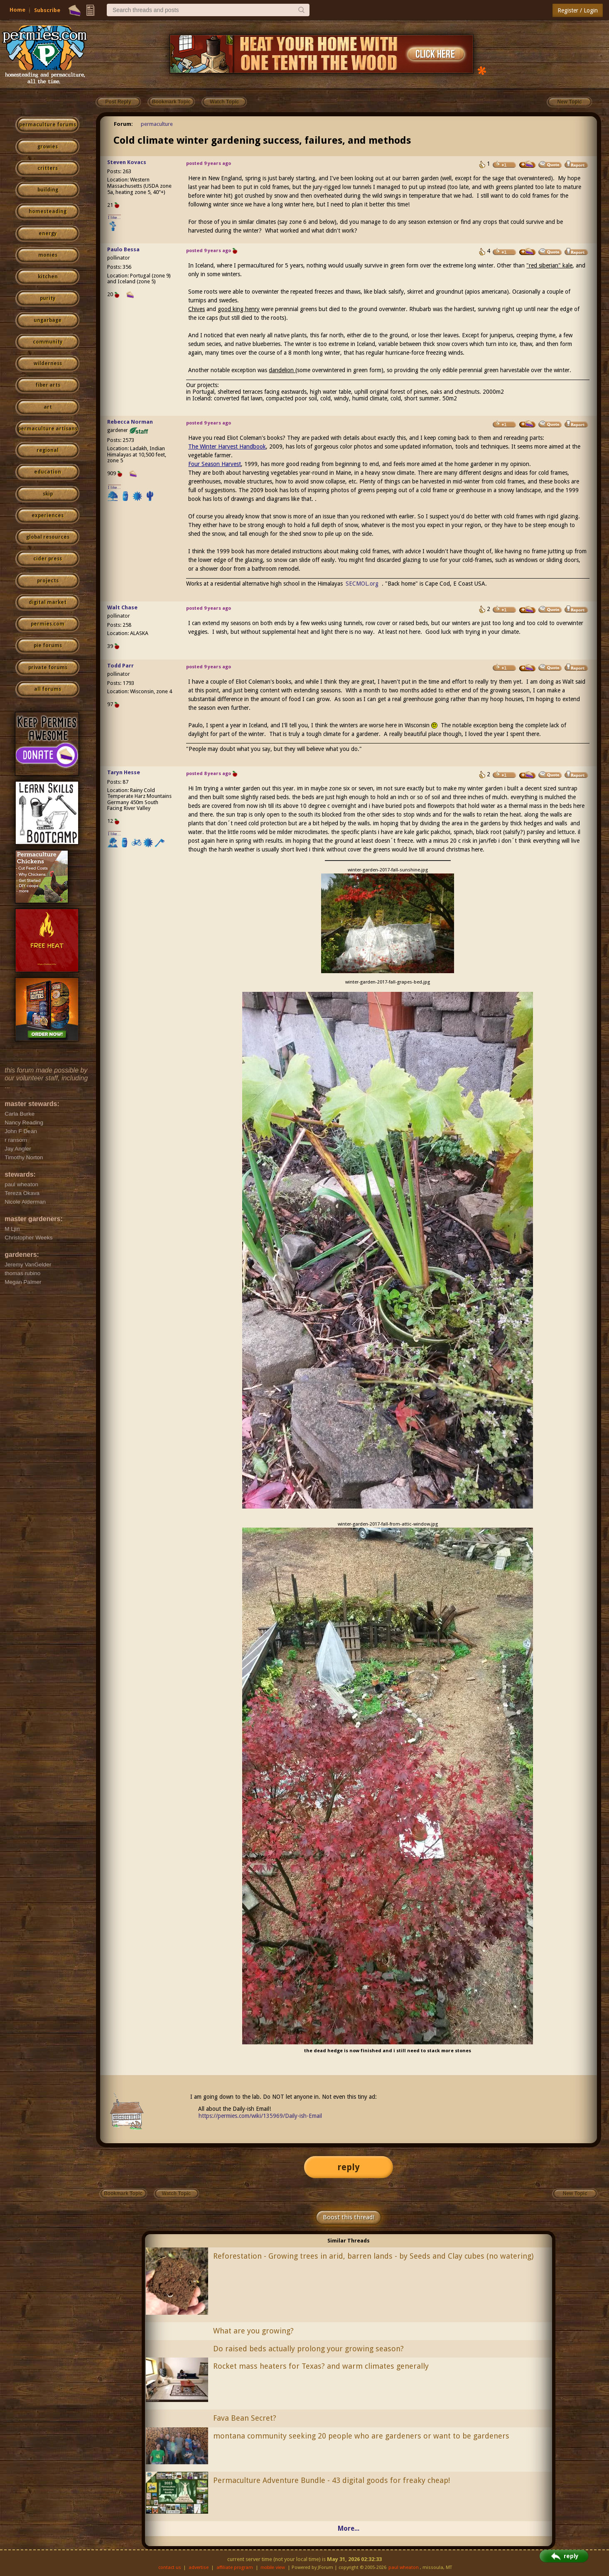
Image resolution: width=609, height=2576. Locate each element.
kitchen (48, 277)
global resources (47, 537)
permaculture (157, 124)
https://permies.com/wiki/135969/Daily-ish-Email (260, 2116)
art (48, 407)
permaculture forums (47, 125)
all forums (47, 689)
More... (348, 2528)
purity (47, 298)
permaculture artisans (47, 429)
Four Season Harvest (214, 464)
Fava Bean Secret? (244, 2418)
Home (17, 10)
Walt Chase (122, 607)
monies (47, 255)
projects (48, 581)
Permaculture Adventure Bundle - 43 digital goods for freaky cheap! (331, 2480)
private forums (47, 667)
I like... (114, 217)
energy (47, 233)
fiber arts (47, 385)
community (47, 342)
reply (348, 2167)
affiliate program (234, 2567)
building (47, 190)
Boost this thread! (348, 2217)
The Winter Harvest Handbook (227, 446)
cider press (47, 559)
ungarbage (47, 320)
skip (48, 494)
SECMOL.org (362, 583)
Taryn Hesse (123, 772)
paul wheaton (403, 2567)
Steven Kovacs (126, 162)
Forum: (123, 124)
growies (47, 147)
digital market (47, 602)
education (47, 472)
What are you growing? (253, 2330)
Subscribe (47, 10)
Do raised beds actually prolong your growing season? (308, 2348)
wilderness (48, 363)
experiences (48, 515)
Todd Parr (120, 665)
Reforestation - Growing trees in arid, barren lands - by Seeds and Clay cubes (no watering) (373, 2256)
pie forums (48, 645)
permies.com (47, 624)
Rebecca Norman (130, 422)
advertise (199, 2567)
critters (47, 168)
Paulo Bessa (123, 249)
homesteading (47, 211)
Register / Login (577, 10)
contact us (169, 2567)
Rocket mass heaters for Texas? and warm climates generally (321, 2366)
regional (48, 450)
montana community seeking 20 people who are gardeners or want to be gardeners (361, 2435)
